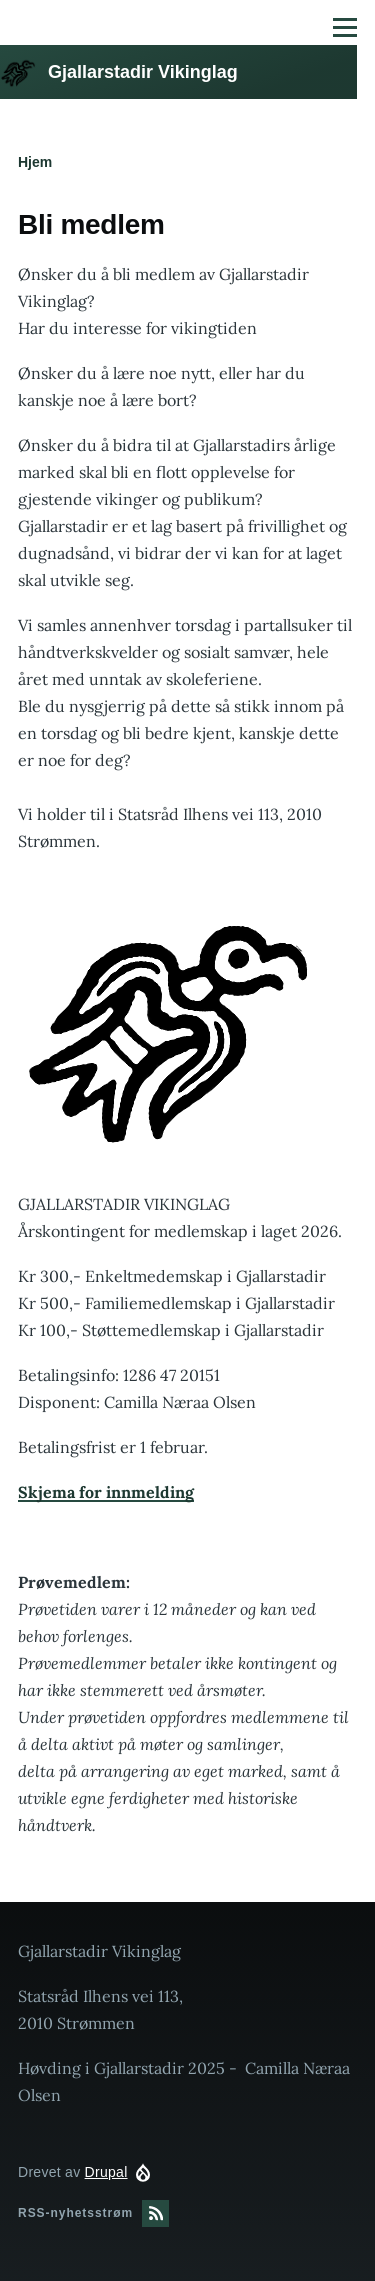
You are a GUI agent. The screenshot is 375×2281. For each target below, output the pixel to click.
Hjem (35, 162)
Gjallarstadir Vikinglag (143, 72)
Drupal (106, 2172)
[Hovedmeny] (345, 27)
